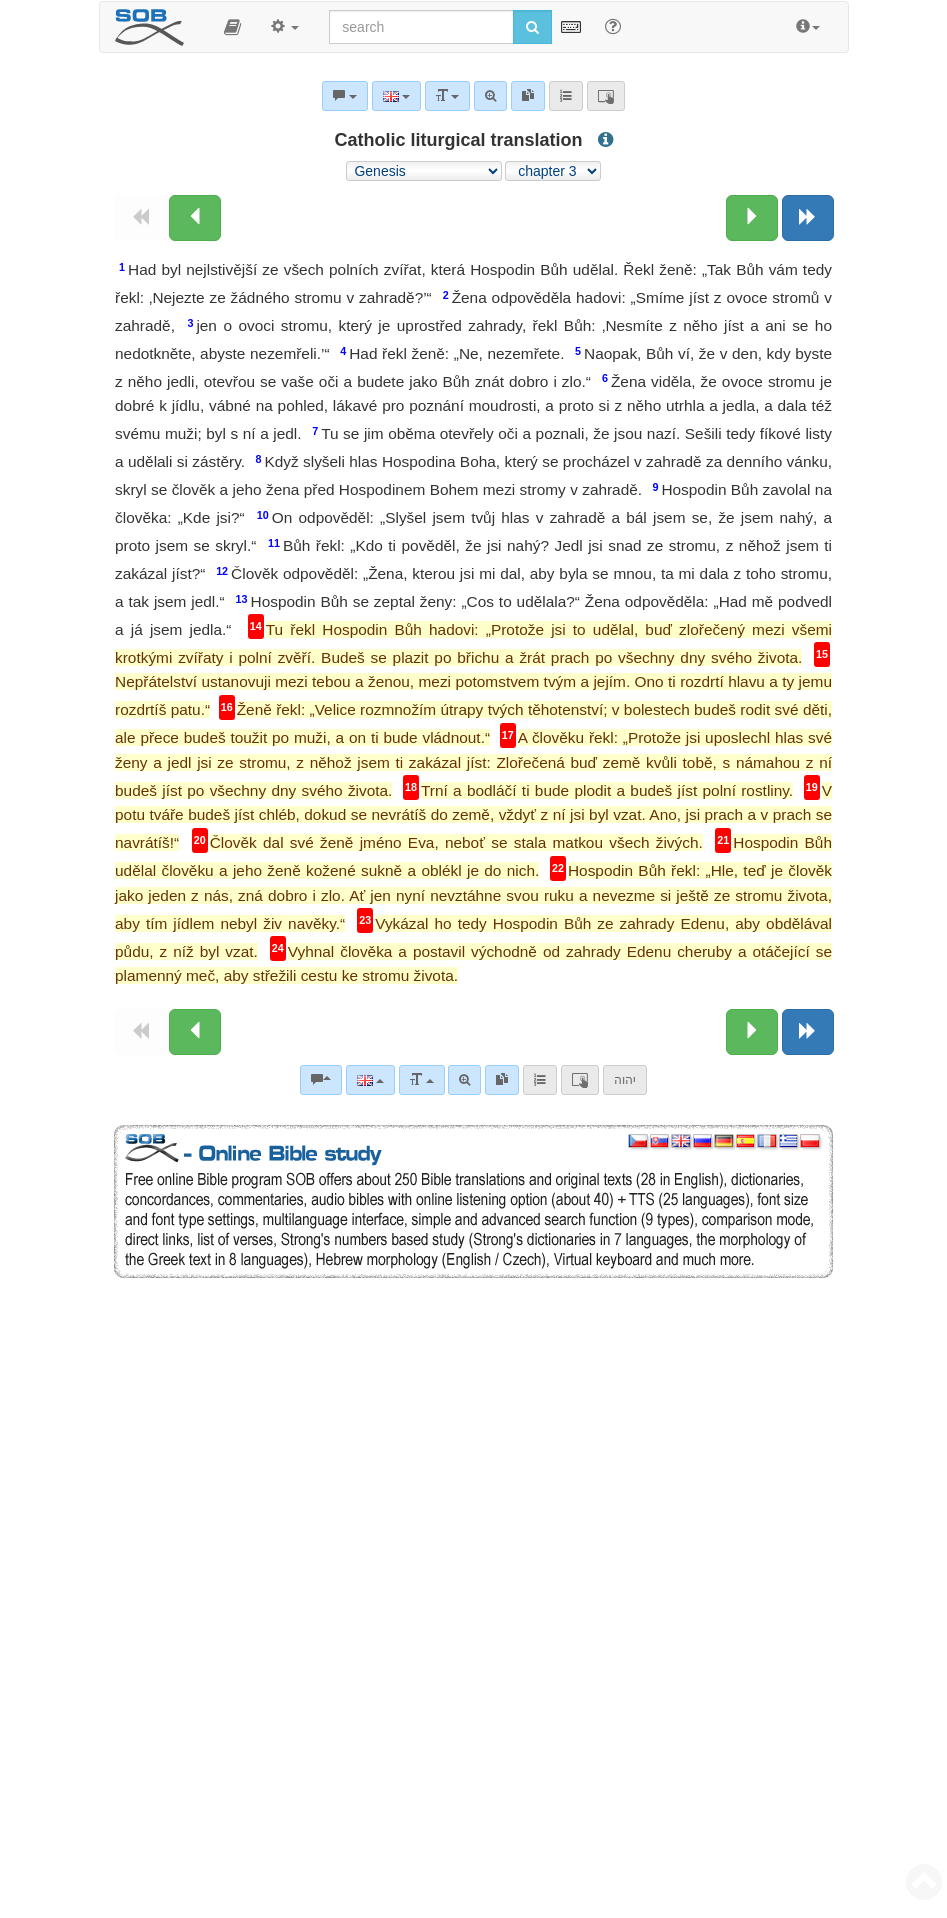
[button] (232, 27)
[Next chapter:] (752, 218)
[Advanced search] (464, 1080)
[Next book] (808, 218)
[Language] (370, 1080)
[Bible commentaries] (321, 1080)
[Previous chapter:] (195, 218)
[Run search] (532, 27)
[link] (502, 1080)
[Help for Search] (613, 26)
